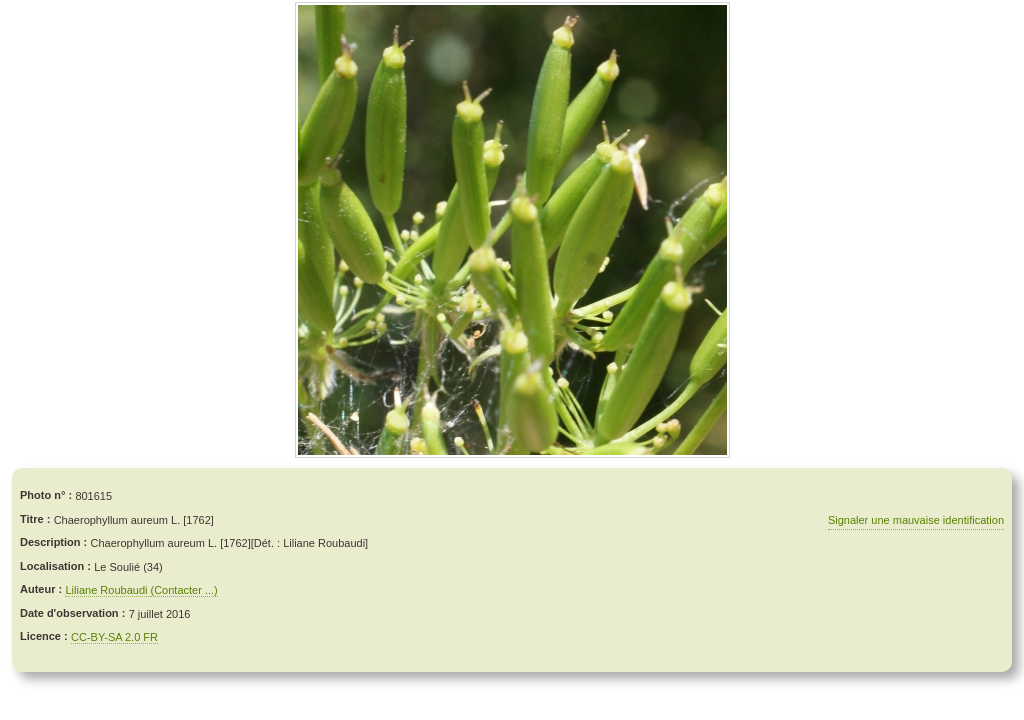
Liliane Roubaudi (107, 590)
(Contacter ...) (184, 590)
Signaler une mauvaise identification (916, 520)
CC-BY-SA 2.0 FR (114, 637)
